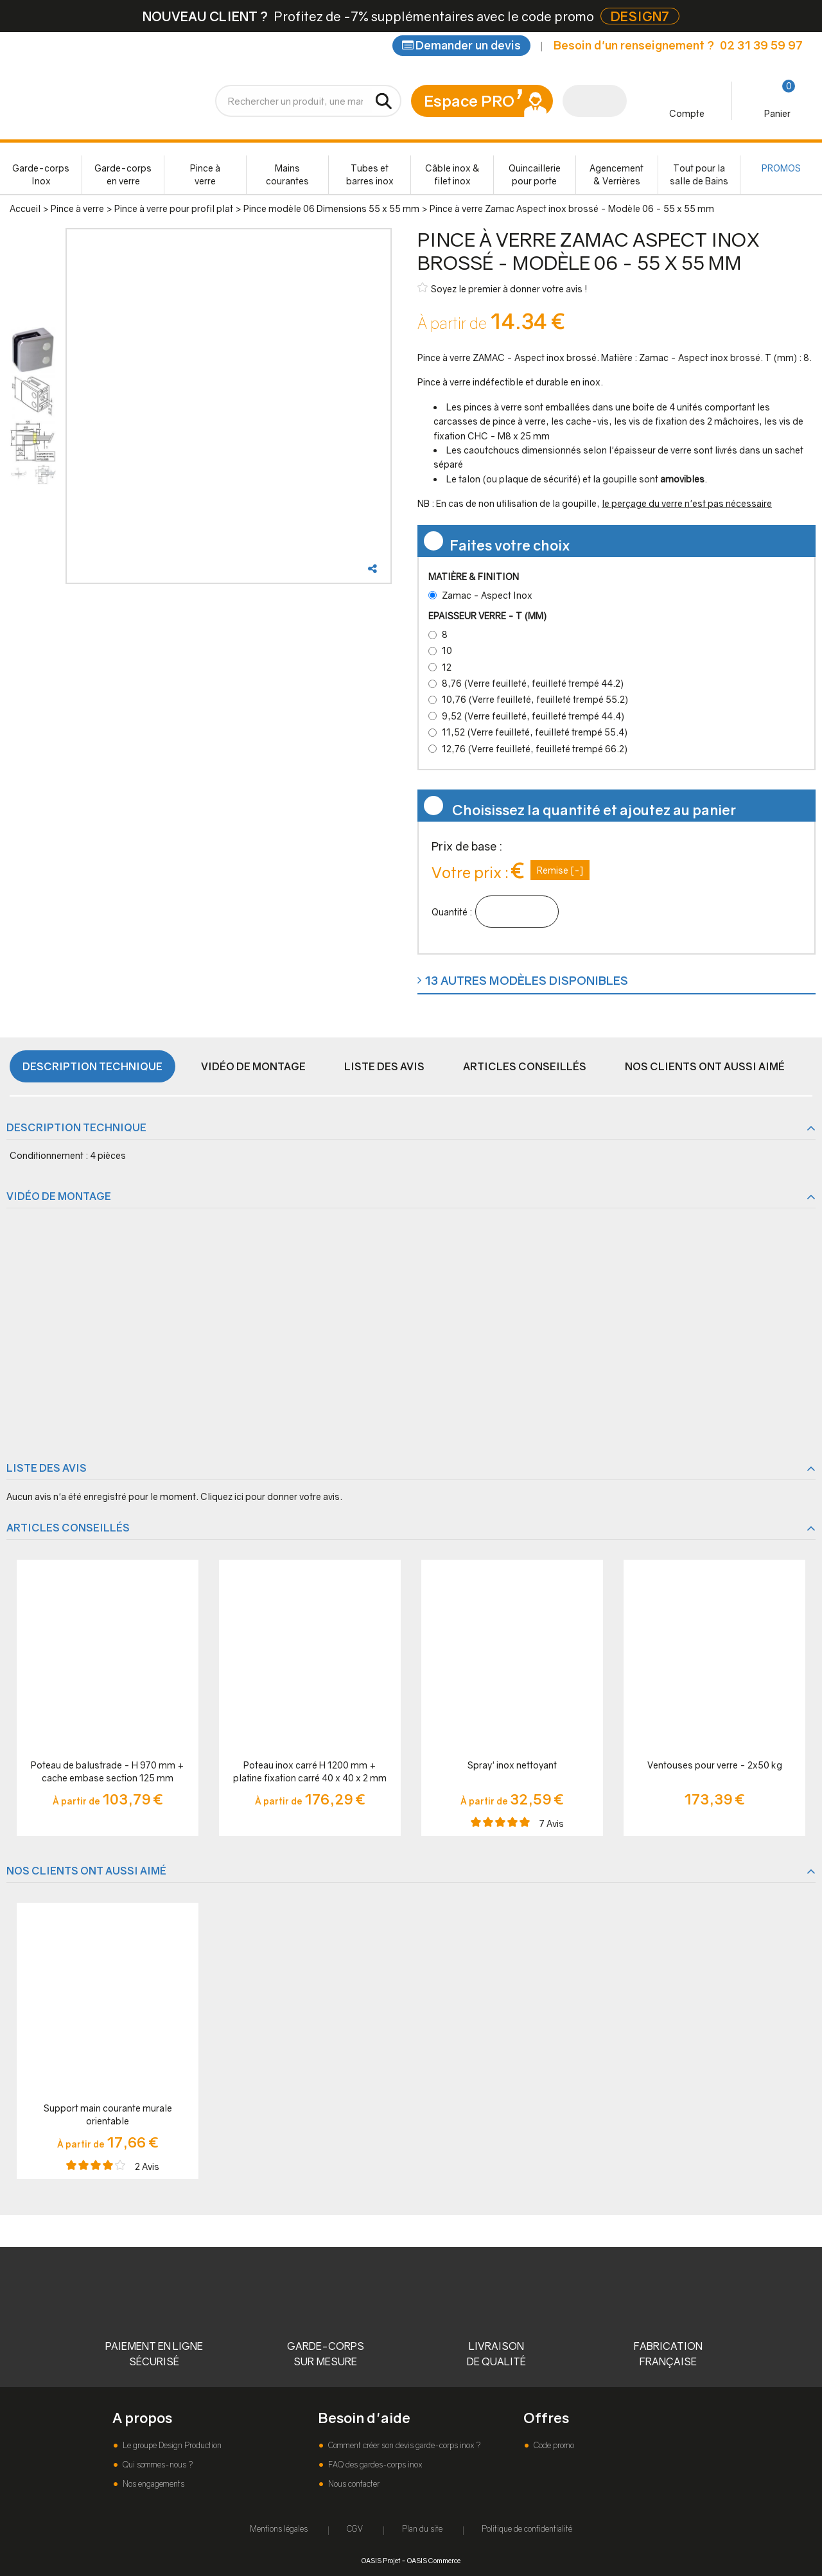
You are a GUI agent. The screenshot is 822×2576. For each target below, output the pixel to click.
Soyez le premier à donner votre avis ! (502, 288)
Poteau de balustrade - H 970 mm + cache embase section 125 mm (107, 1771)
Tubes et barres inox (370, 174)
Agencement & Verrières (616, 174)
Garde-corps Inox (40, 174)
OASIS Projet (381, 2560)
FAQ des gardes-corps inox (374, 2464)
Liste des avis (384, 1066)
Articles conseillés (524, 1066)
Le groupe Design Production (171, 2445)
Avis (551, 1823)
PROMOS (781, 168)
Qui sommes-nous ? (157, 2464)
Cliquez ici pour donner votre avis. (271, 1496)
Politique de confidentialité (527, 2529)
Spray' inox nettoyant (512, 1765)
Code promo (553, 2445)
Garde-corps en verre (123, 174)
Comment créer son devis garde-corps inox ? (403, 2445)
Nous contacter (353, 2484)
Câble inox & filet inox (452, 174)
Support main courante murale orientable (108, 2114)
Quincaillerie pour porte (535, 174)
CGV (355, 2529)
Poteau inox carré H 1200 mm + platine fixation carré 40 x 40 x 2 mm (310, 1771)
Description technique (92, 1066)
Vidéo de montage (253, 1066)
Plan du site (422, 2529)
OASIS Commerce (433, 2560)
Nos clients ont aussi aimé (705, 1066)
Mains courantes (287, 174)
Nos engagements (152, 2484)
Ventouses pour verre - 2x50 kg (714, 1765)
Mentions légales (279, 2529)
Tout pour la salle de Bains (699, 174)
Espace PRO (469, 100)
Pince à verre (205, 174)
